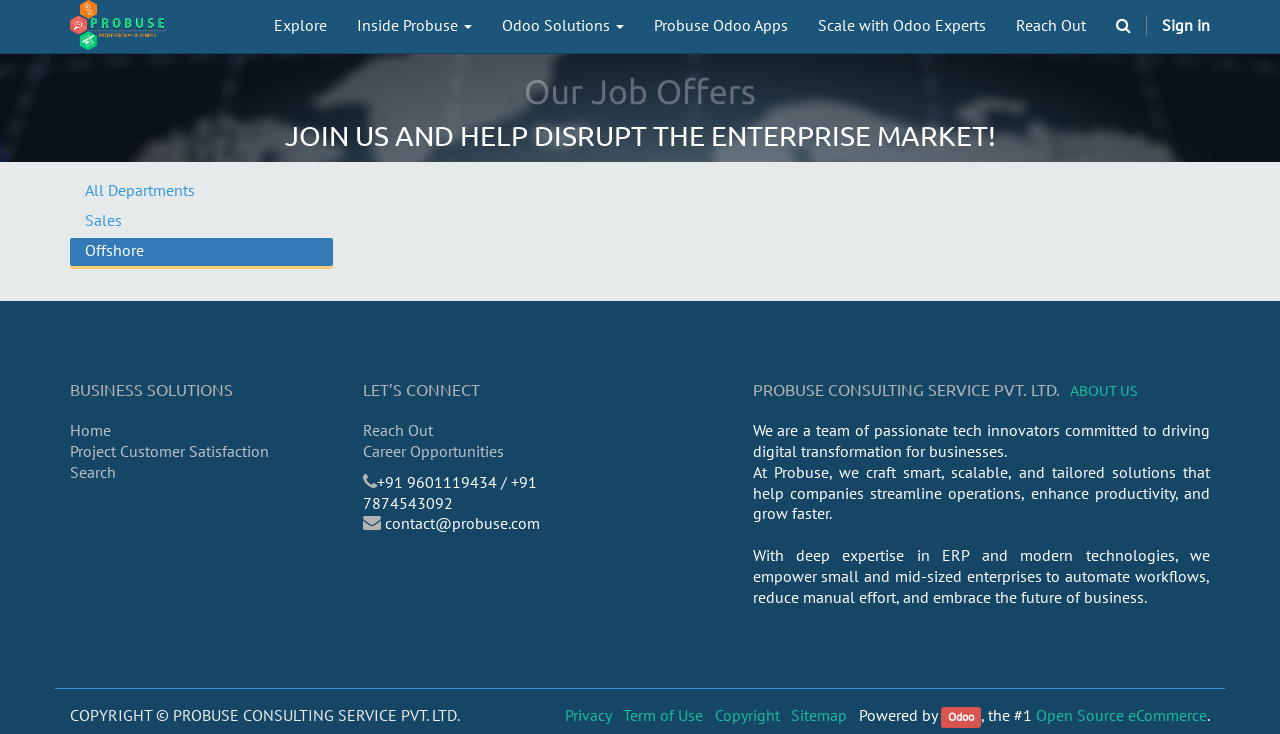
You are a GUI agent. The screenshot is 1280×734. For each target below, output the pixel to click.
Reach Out (398, 430)
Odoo (961, 716)
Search (93, 472)
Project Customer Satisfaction (169, 451)
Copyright (747, 715)
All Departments (140, 190)
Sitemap (819, 715)
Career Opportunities (433, 451)
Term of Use (663, 715)
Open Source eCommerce (1121, 715)
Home (90, 430)
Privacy (588, 715)
